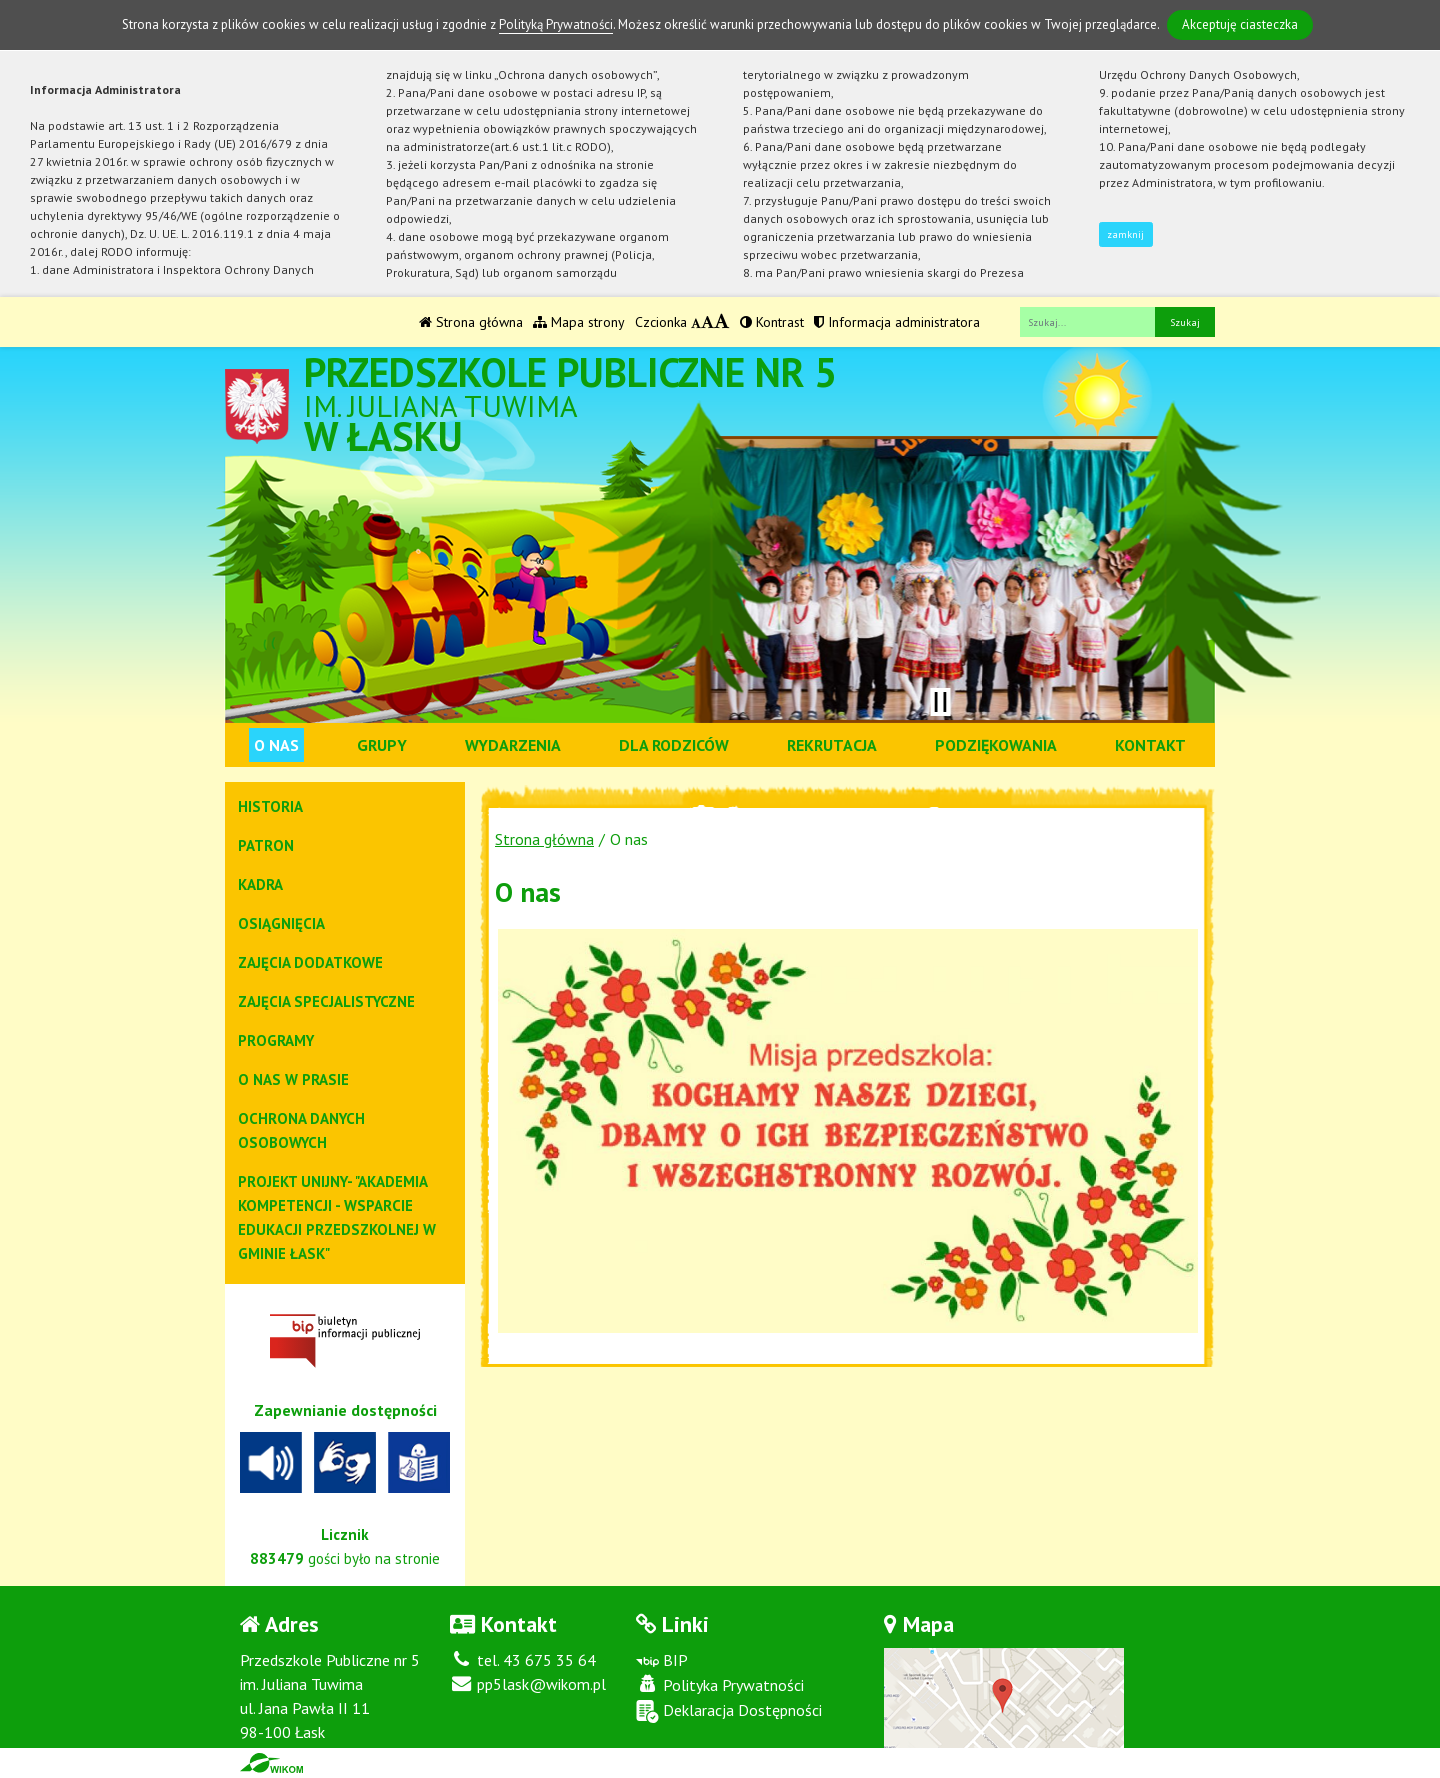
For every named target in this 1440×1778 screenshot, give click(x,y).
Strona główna (471, 322)
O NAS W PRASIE (293, 1079)
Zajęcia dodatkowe (310, 962)
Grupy (382, 745)
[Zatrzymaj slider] (940, 702)
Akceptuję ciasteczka (1240, 24)
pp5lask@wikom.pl (528, 1684)
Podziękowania (996, 745)
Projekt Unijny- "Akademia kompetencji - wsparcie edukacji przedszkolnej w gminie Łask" (337, 1217)
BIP (662, 1660)
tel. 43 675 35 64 (523, 1660)
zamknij (1125, 234)
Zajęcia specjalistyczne (326, 1001)
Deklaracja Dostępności (729, 1712)
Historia (270, 806)
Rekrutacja (832, 745)
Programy (276, 1040)
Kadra (260, 884)
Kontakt (1150, 745)
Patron (266, 845)
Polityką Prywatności (556, 24)
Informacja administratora (897, 322)
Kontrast (772, 322)
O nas (276, 745)
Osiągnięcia (281, 923)
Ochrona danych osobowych (301, 1130)
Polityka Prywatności (720, 1685)
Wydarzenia (513, 745)
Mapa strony (579, 322)
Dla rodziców (674, 745)
